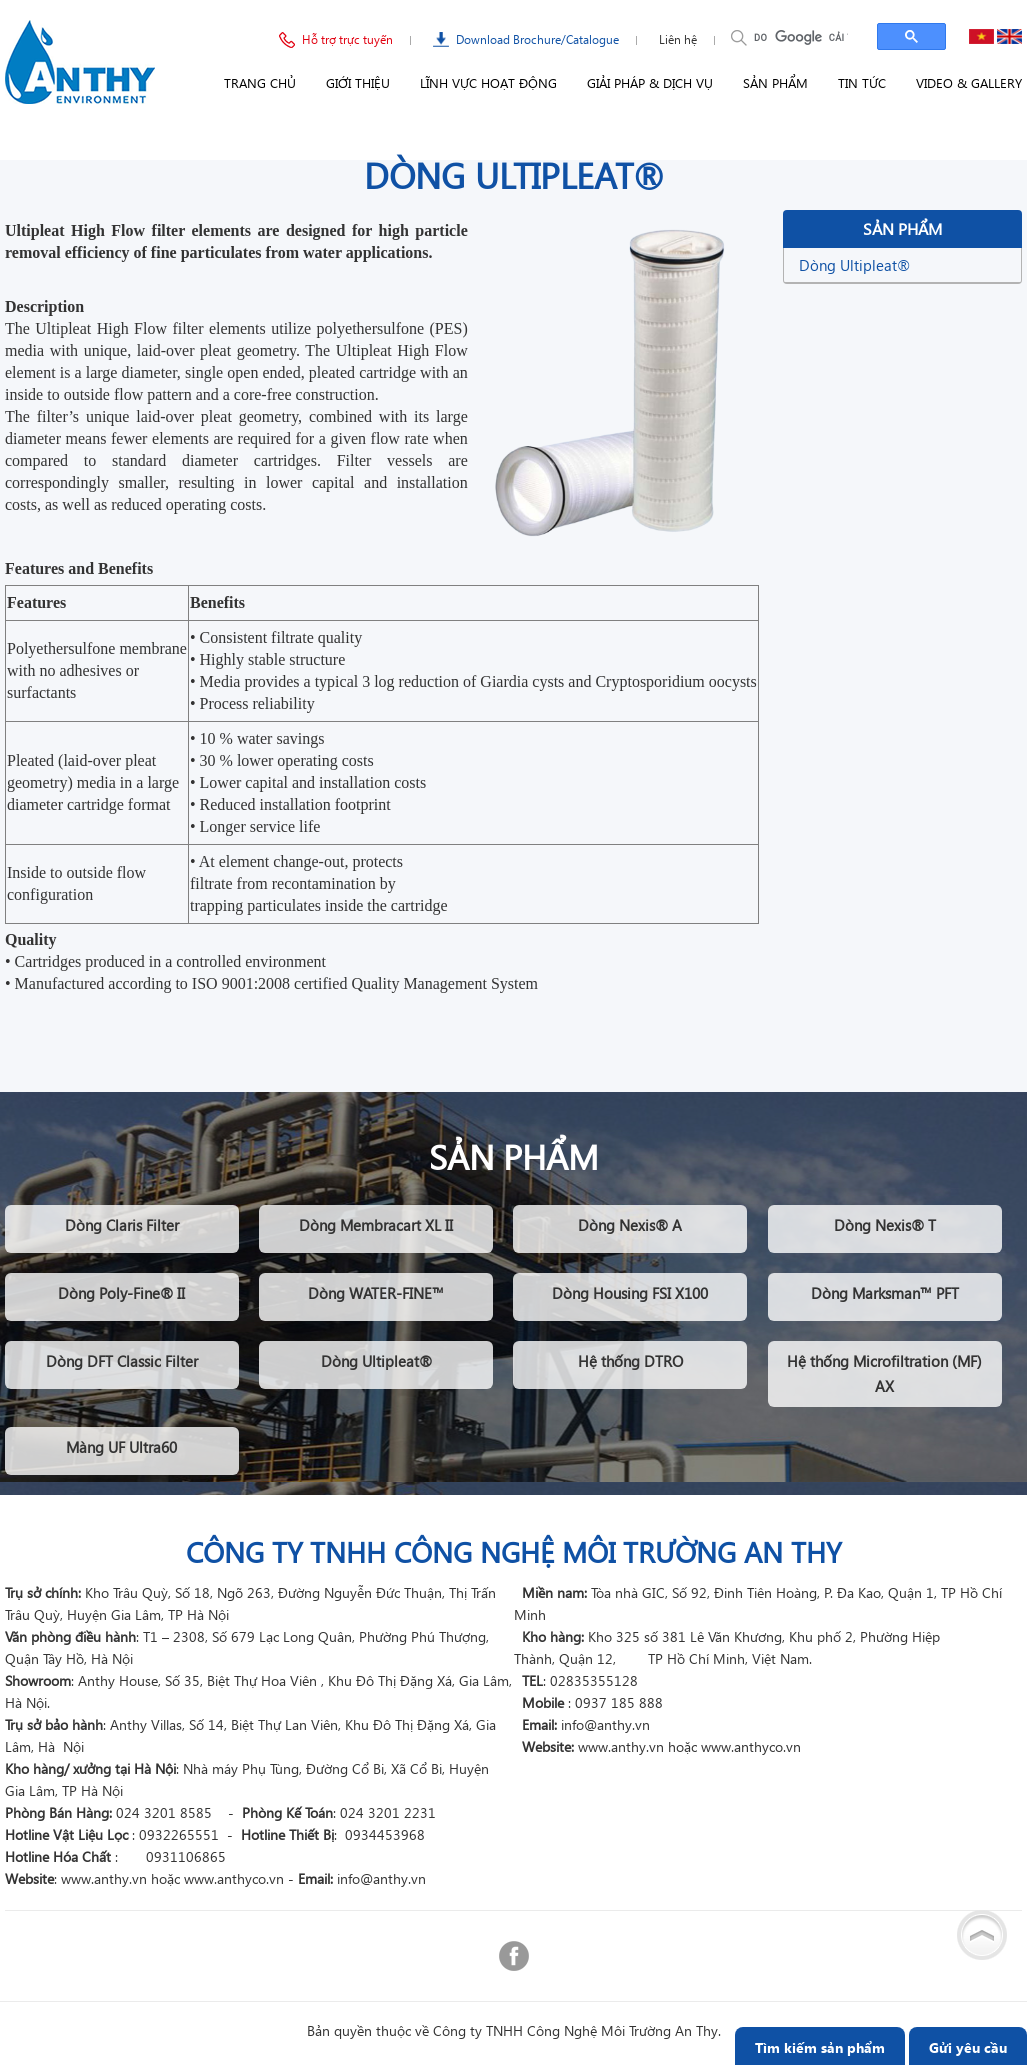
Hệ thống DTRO (630, 1361)
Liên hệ (678, 39)
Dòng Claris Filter (122, 1225)
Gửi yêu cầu (968, 2047)
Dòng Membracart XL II (376, 1225)
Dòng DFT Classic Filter (122, 1361)
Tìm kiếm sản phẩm (820, 2047)
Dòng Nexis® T (885, 1225)
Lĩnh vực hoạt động (488, 82)
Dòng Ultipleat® (854, 265)
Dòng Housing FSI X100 (630, 1293)
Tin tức (862, 82)
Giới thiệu (358, 82)
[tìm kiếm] (801, 37)
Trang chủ (260, 82)
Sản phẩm (775, 82)
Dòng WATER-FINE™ (376, 1293)
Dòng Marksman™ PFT (885, 1293)
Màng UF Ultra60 (121, 1447)
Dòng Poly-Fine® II (121, 1293)
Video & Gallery (969, 82)
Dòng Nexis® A (630, 1225)
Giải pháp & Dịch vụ (650, 82)
